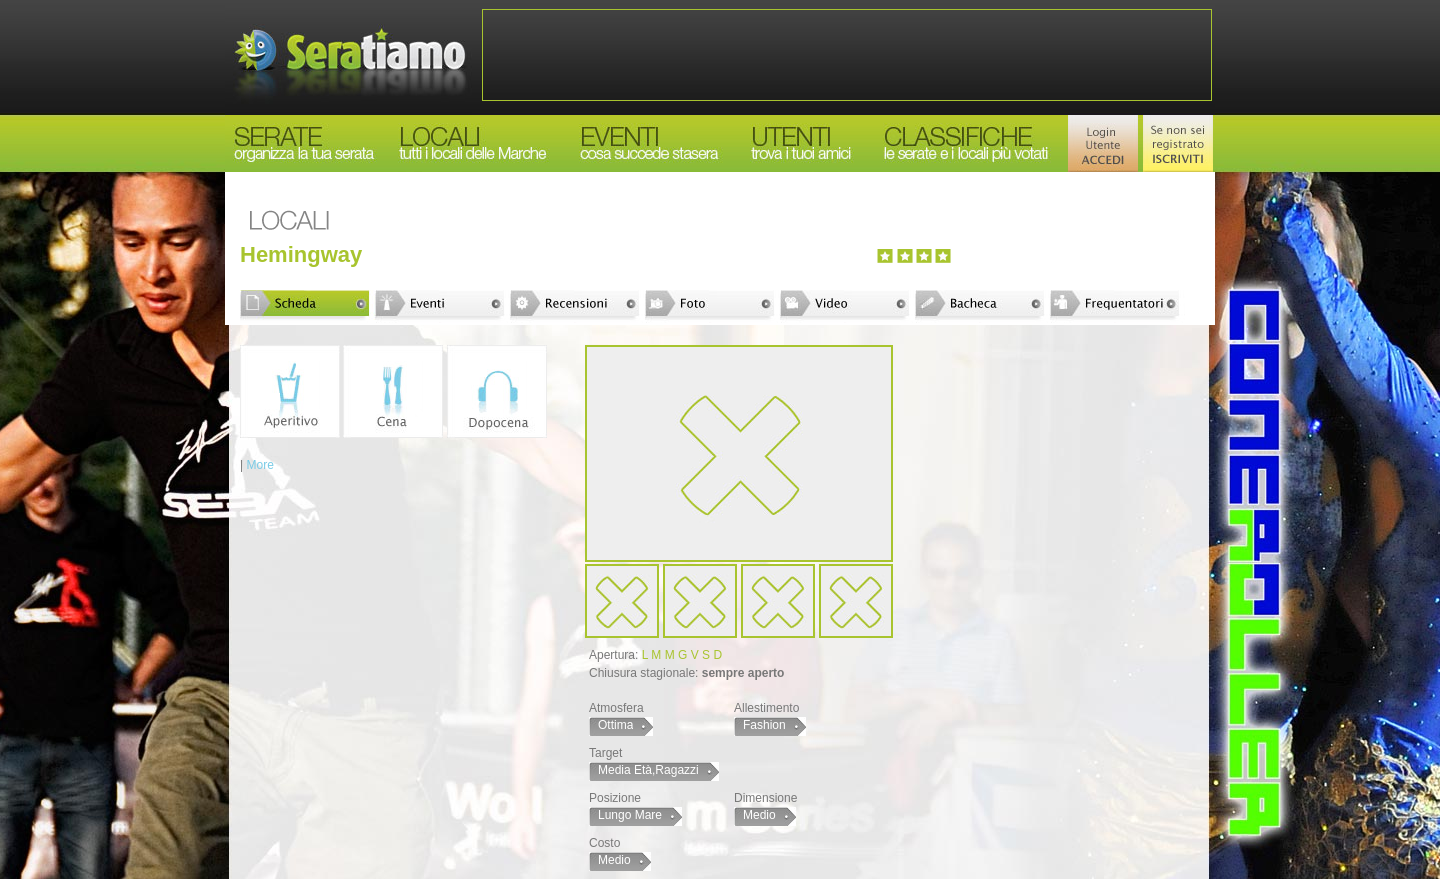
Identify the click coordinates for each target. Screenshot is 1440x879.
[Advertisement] (847, 55)
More (259, 465)
